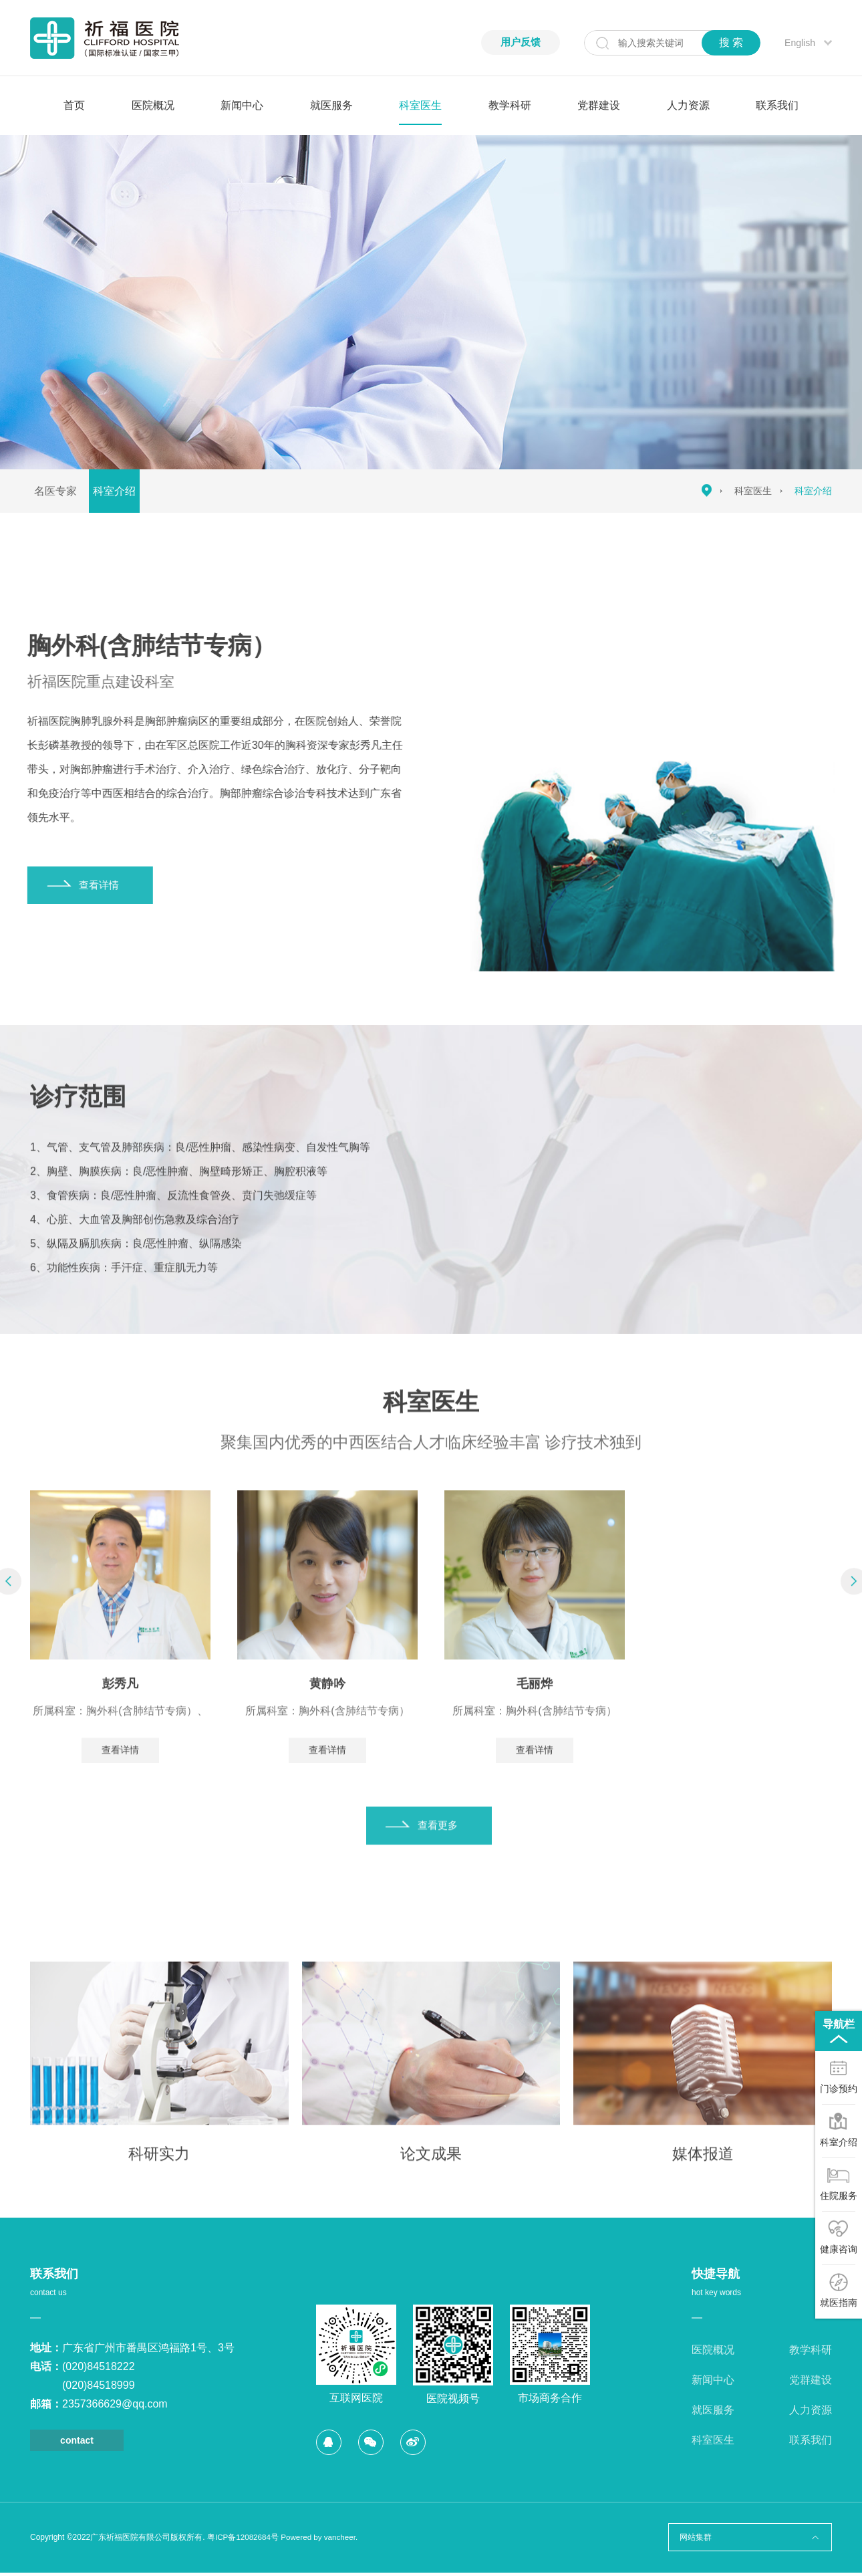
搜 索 (731, 42)
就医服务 (331, 105)
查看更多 (441, 1855)
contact (77, 2443)
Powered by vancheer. (322, 2540)
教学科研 (509, 105)
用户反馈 (519, 42)
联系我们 (777, 105)
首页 (74, 105)
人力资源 (688, 105)
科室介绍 (125, 491)
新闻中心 (242, 105)
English (799, 42)
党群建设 (598, 105)
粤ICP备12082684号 (243, 2540)
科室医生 (420, 105)
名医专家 (58, 491)
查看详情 (120, 1779)
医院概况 (153, 105)
